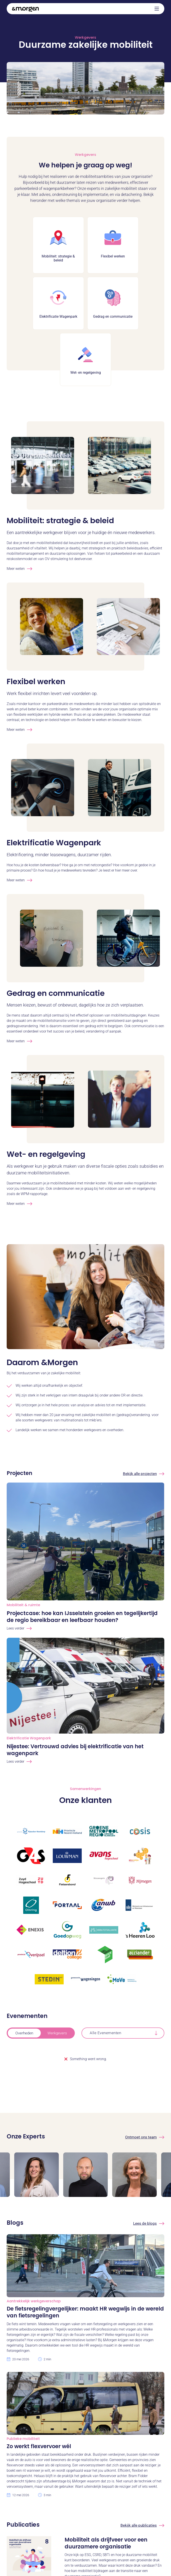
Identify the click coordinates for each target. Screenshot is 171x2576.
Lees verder (19, 1628)
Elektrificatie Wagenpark (54, 843)
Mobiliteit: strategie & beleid (60, 520)
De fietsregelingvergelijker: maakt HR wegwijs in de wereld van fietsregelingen (85, 2312)
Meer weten (19, 568)
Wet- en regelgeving (46, 1154)
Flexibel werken (36, 681)
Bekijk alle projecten (143, 1474)
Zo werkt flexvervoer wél (39, 2446)
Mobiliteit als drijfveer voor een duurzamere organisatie (106, 2543)
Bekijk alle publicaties (142, 2525)
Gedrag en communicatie (56, 993)
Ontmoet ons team (144, 2137)
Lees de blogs (148, 2223)
